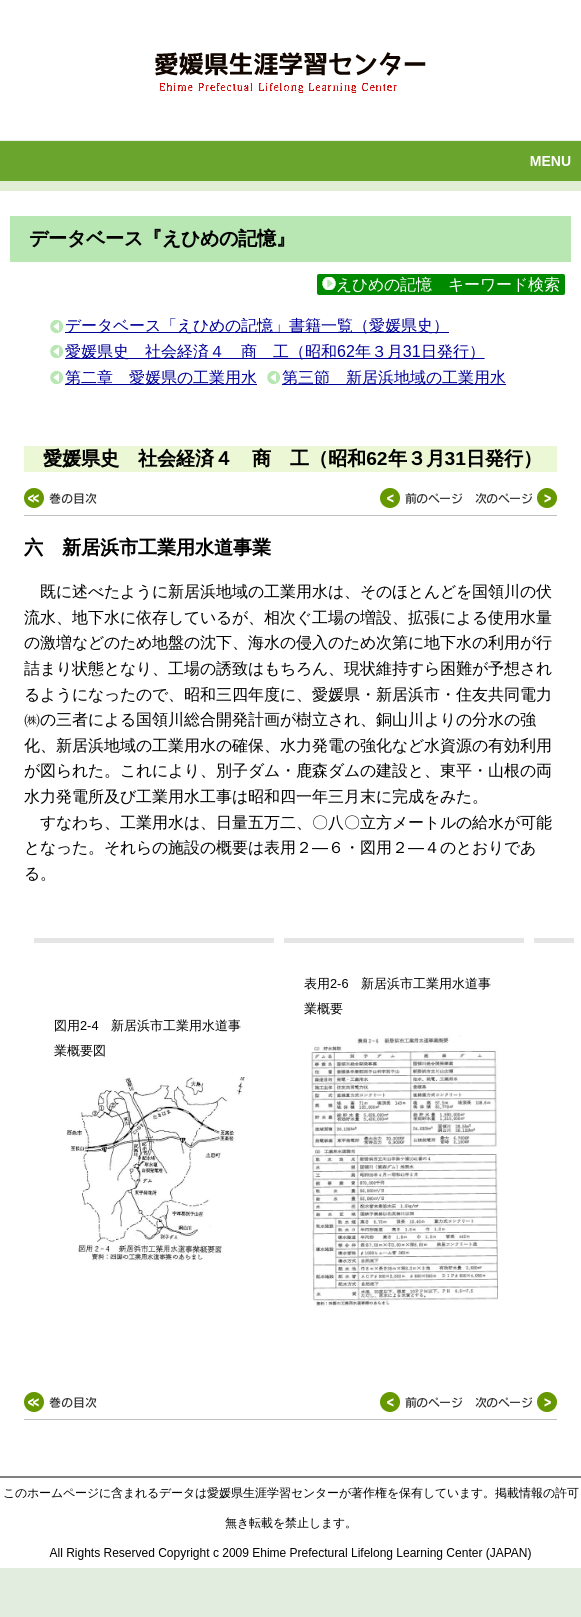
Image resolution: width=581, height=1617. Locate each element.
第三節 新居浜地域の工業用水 (394, 377)
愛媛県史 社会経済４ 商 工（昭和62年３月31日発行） (275, 351)
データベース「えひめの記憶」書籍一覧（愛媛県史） (257, 325)
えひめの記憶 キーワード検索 (441, 284)
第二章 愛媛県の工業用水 (161, 377)
